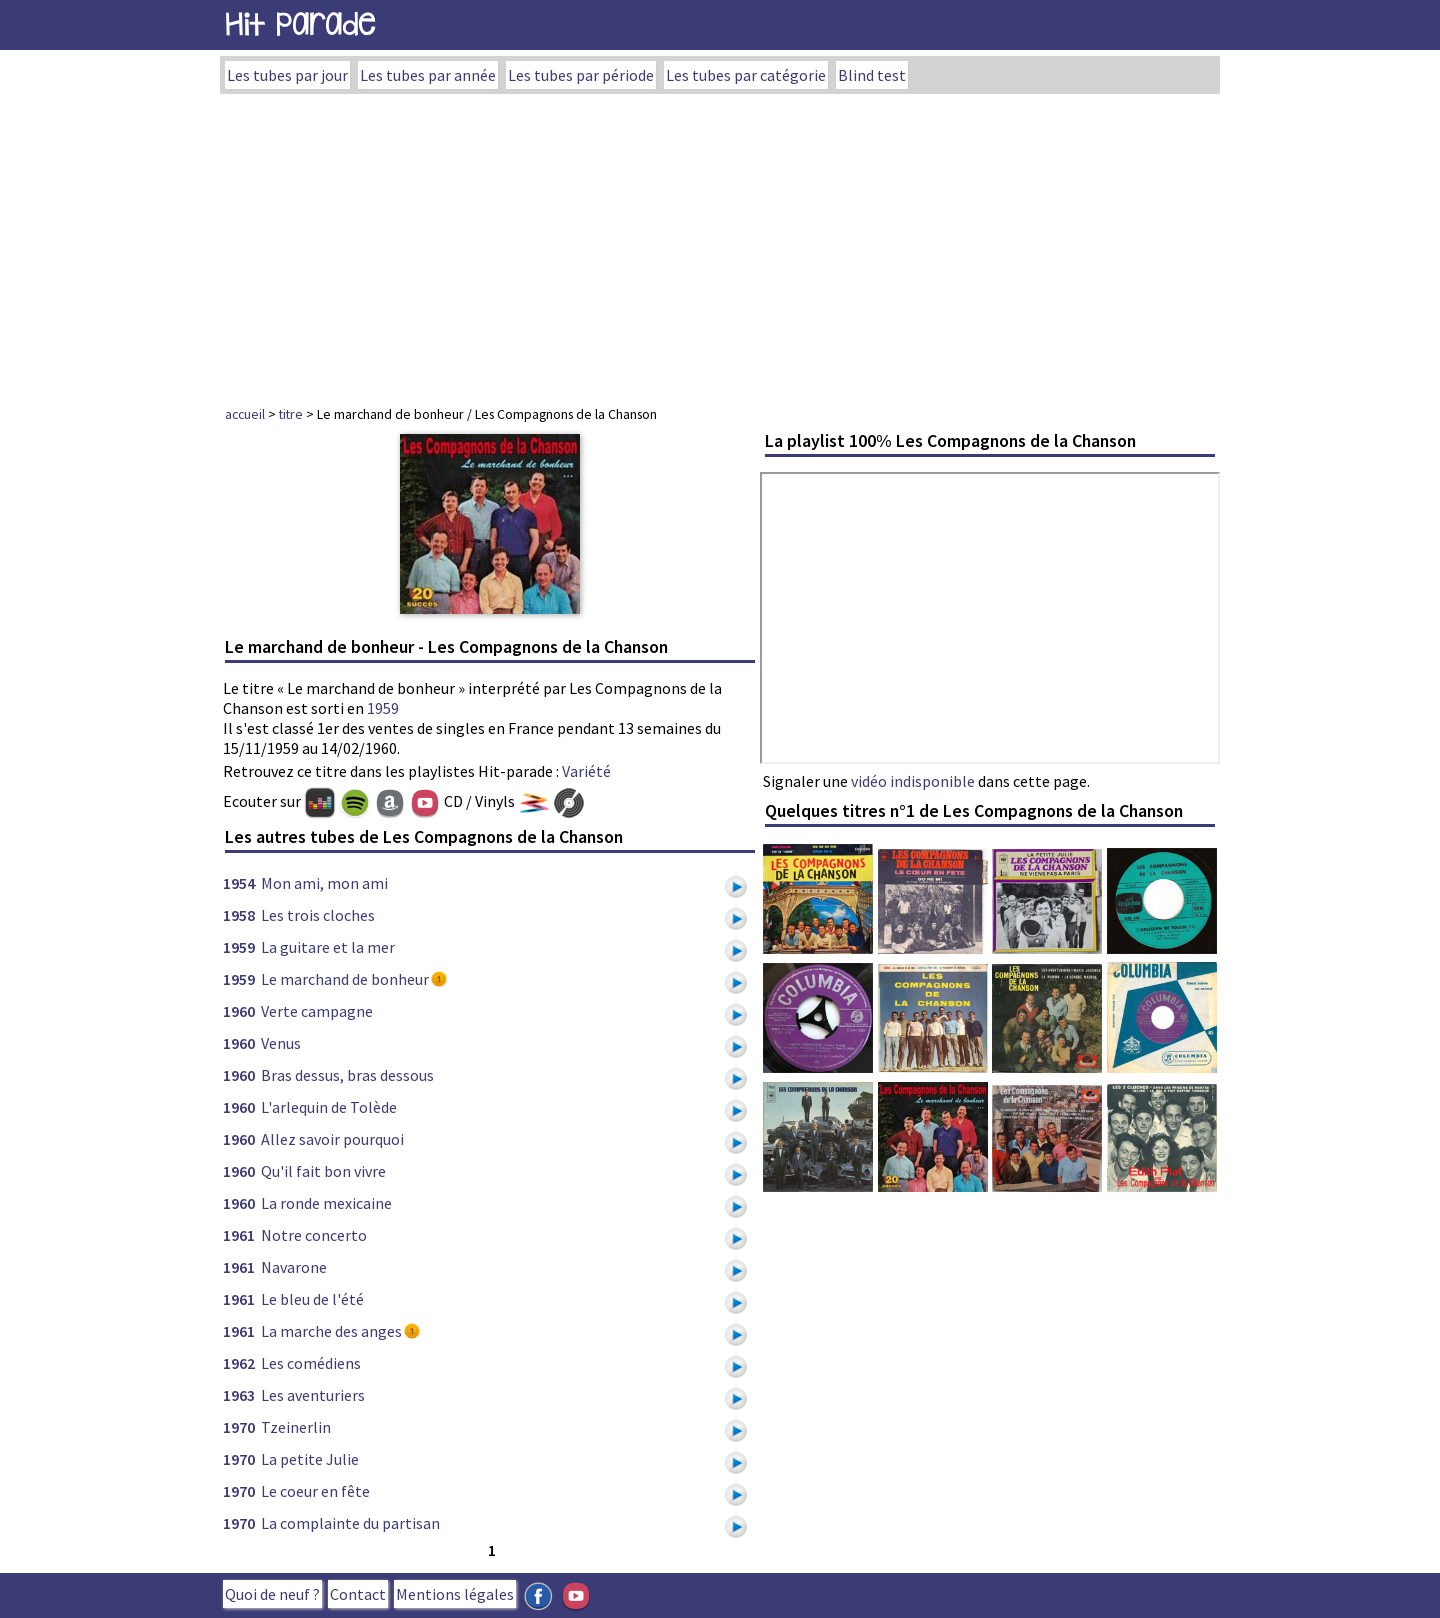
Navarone (294, 1267)
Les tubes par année (428, 75)
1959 (383, 708)
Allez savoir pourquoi (332, 1139)
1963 (239, 1395)
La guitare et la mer (328, 947)
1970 (239, 1427)
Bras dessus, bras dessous (347, 1075)
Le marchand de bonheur (345, 979)
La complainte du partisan (350, 1523)
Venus (281, 1043)
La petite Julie (310, 1459)
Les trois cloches (318, 915)
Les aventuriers (313, 1395)
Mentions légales (455, 1594)
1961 (239, 1235)
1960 (239, 1011)
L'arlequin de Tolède (329, 1107)
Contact (358, 1594)
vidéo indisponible (913, 781)
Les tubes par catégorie (746, 75)
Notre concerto (314, 1235)
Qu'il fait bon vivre (323, 1171)
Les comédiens (311, 1363)
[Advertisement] (720, 244)
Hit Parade (300, 24)
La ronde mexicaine (326, 1203)
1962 (239, 1363)
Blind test (872, 75)
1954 (239, 883)
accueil (245, 414)
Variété (586, 771)
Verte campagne (317, 1011)
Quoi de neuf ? (272, 1594)
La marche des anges (331, 1331)
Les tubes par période (581, 75)
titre (291, 414)
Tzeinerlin (296, 1427)
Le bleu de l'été (312, 1299)
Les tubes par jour (287, 75)
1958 (239, 915)
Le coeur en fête (315, 1491)
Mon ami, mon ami (324, 883)
